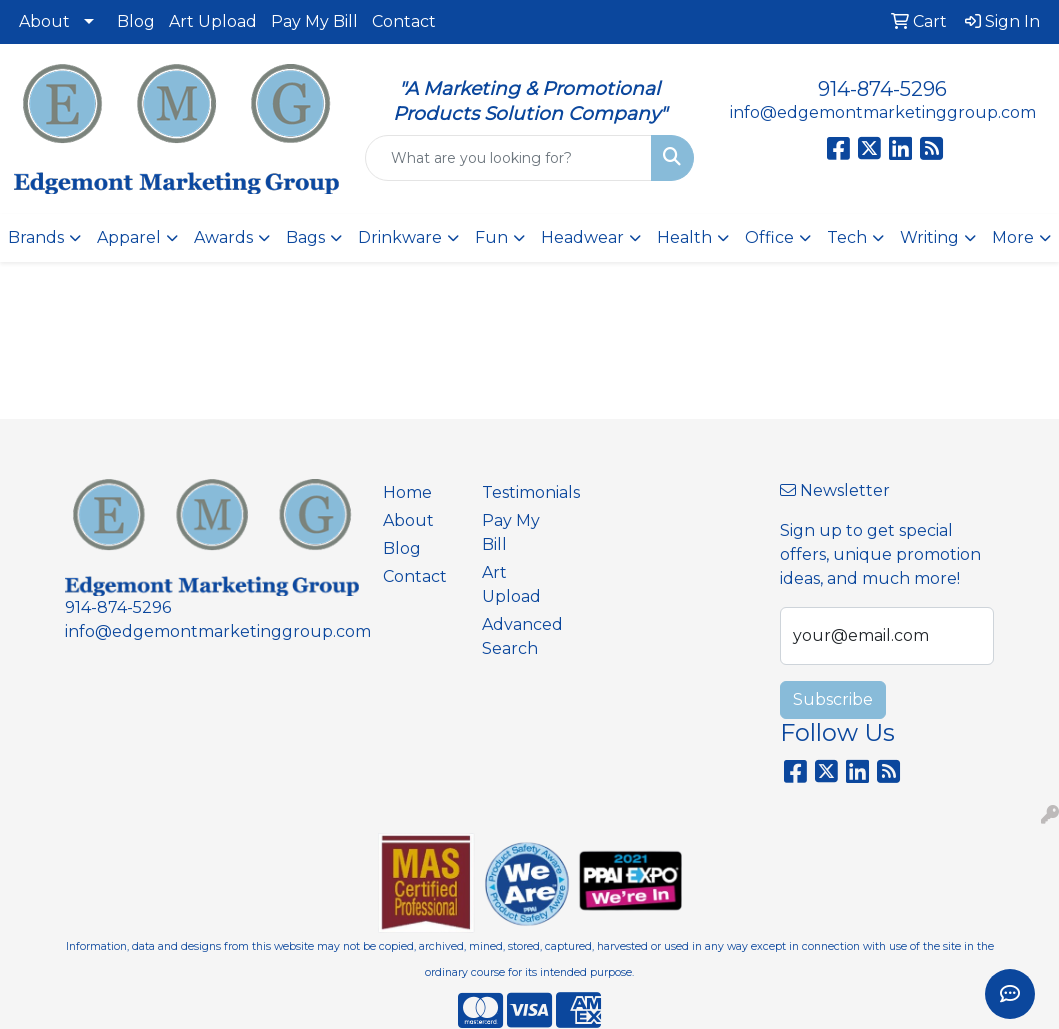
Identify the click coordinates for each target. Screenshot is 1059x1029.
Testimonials (519, 492)
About (44, 21)
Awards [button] (223, 237)
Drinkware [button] (400, 237)
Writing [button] (929, 237)
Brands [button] (36, 237)
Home (407, 492)
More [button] (1013, 237)
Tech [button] (847, 237)
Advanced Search (519, 636)
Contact (404, 21)
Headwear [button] (582, 237)
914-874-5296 (882, 89)
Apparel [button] (129, 237)
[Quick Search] (508, 158)
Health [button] (684, 237)
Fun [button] (491, 237)
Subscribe (833, 699)
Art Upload (213, 21)
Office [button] (769, 237)
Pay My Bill (314, 21)
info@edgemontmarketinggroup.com (883, 112)
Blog (136, 21)
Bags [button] (305, 237)
